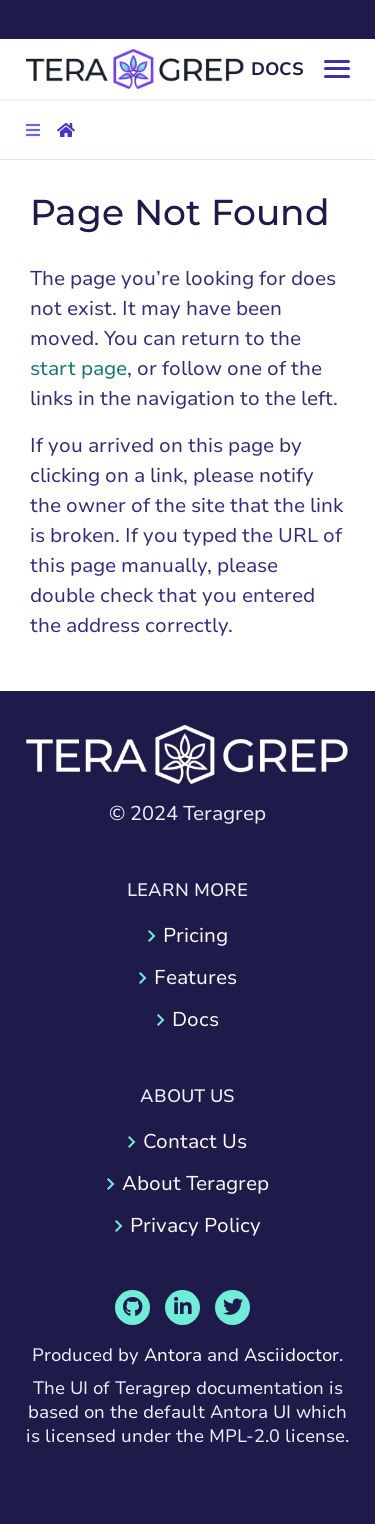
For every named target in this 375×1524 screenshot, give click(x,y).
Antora (173, 1355)
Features (195, 977)
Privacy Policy (195, 1225)
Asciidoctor (291, 1355)
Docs (195, 1019)
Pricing (195, 935)
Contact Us (195, 1141)
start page (78, 368)
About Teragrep (195, 1183)
